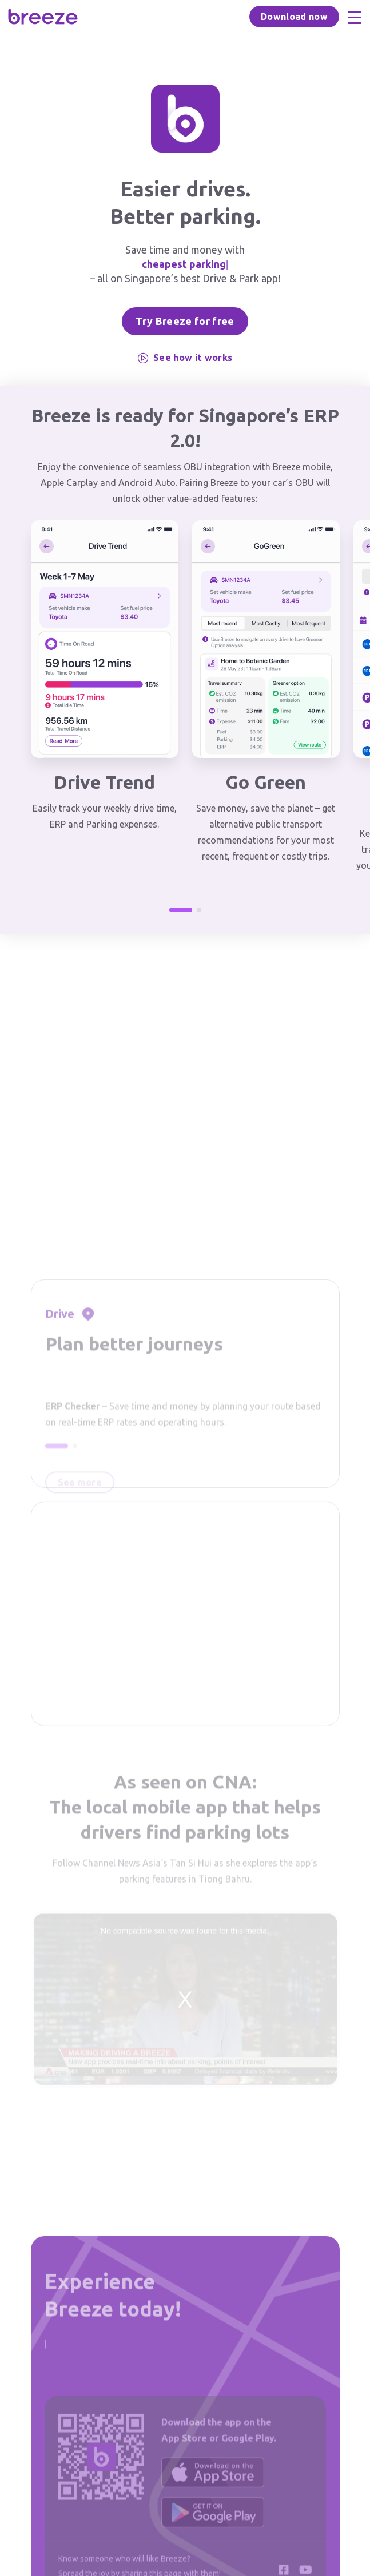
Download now (294, 16)
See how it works (185, 357)
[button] (180, 910)
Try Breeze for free (185, 321)
